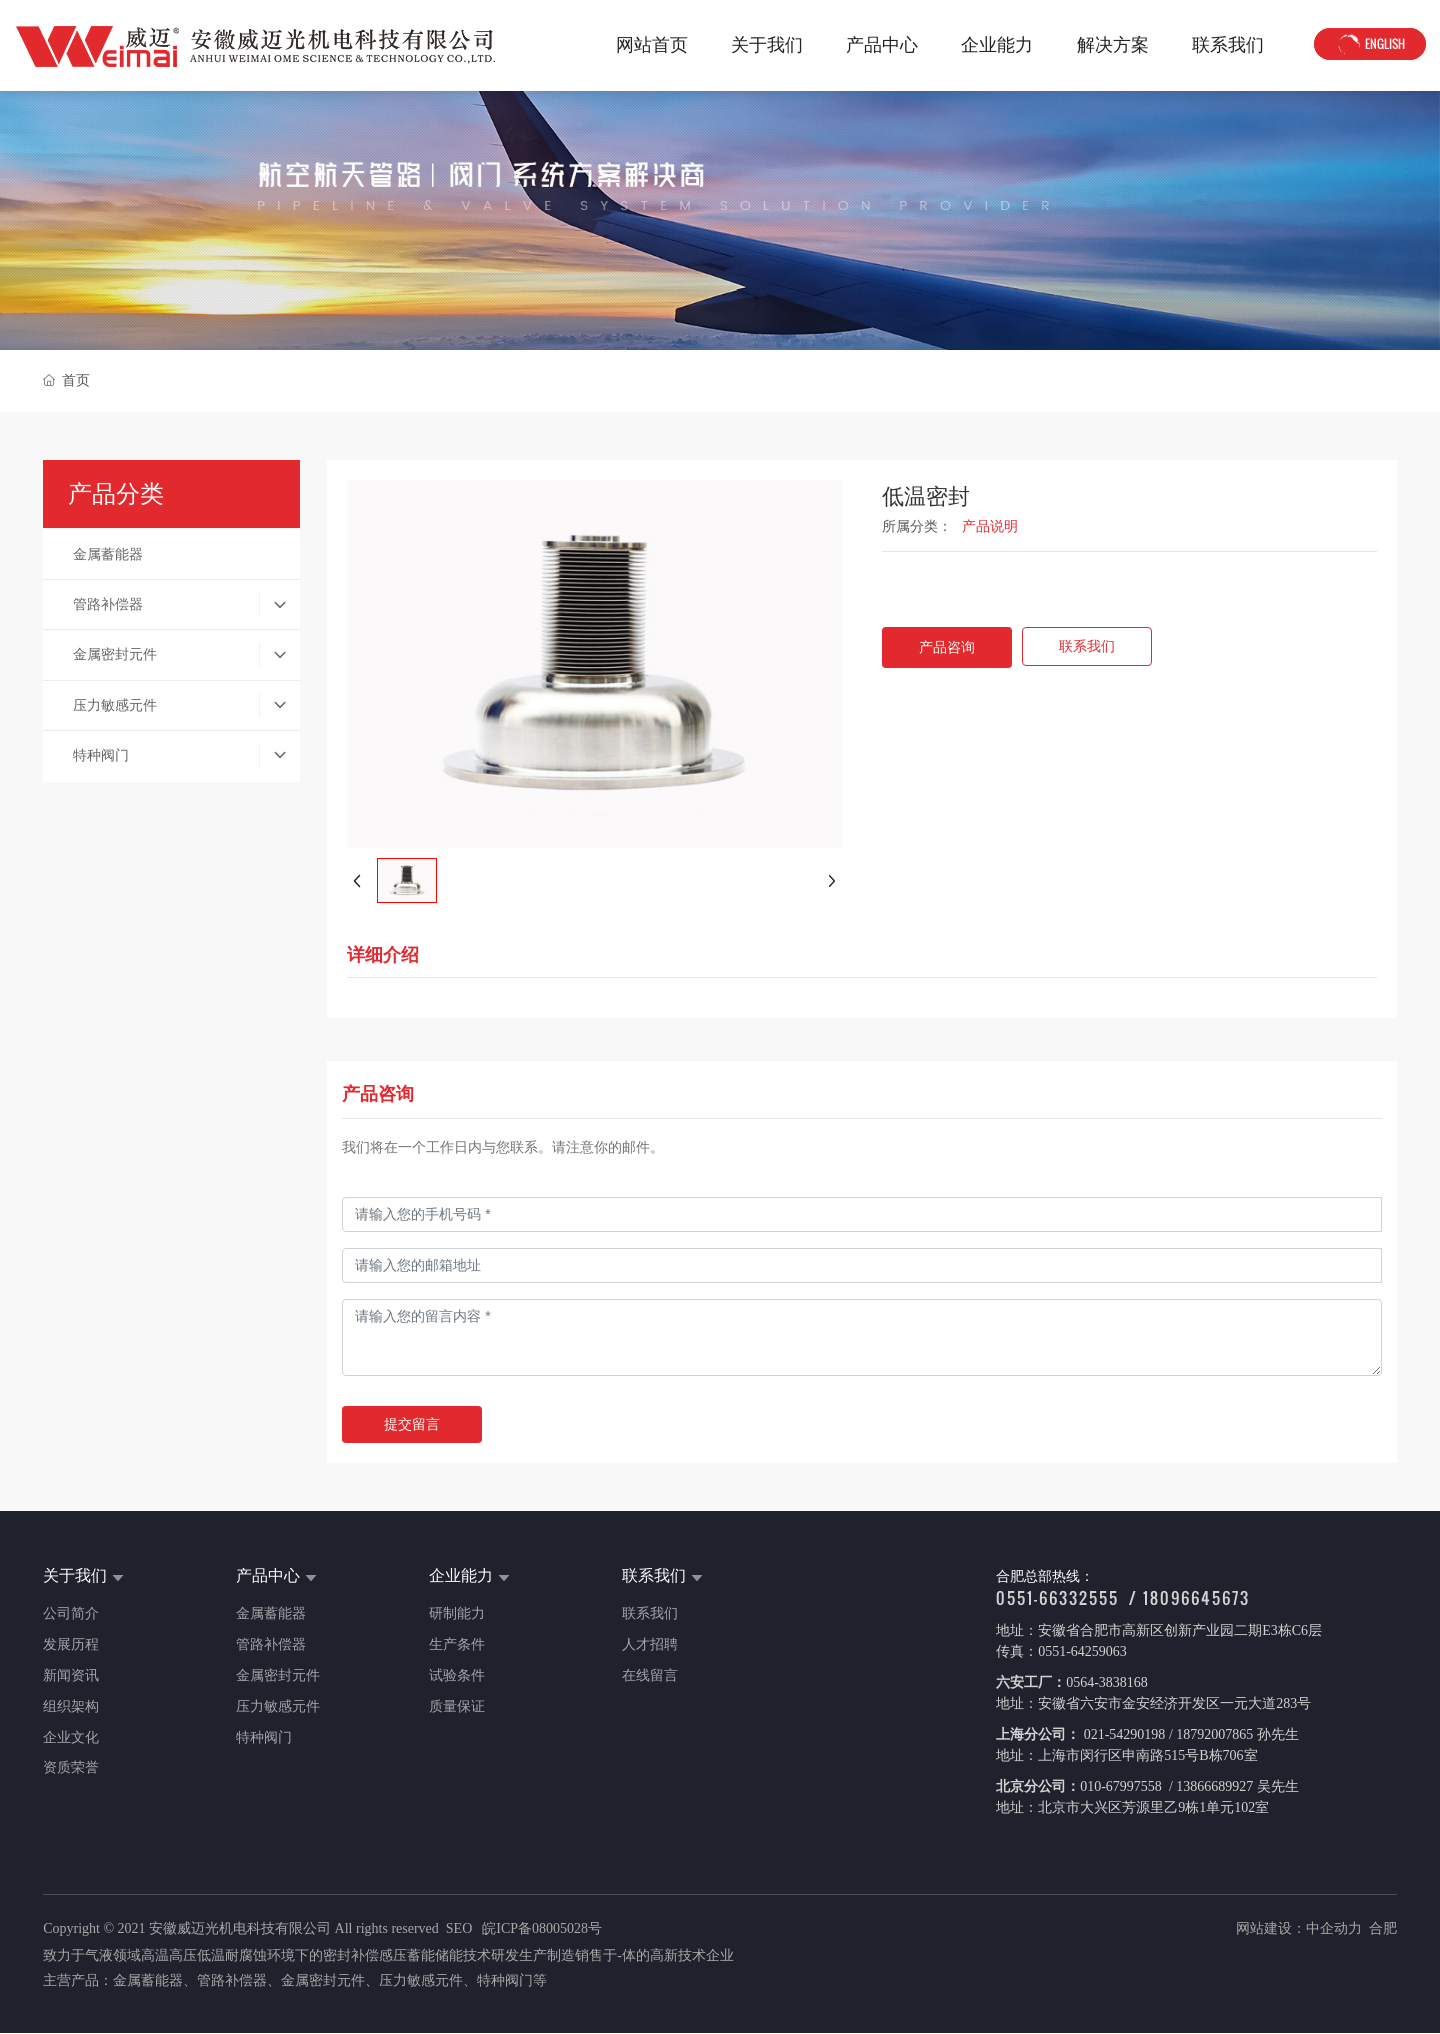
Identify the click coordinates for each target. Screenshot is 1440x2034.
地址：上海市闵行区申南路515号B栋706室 (1126, 1755)
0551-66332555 (1057, 1598)
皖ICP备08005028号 (542, 1928)
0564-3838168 (1107, 1682)
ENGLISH (1370, 45)
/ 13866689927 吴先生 (1231, 1786)
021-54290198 (1122, 1734)
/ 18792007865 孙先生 (1231, 1734)
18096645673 (1196, 1598)
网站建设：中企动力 (1299, 1928)
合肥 (1383, 1928)
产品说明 (990, 526)
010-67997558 (1122, 1786)
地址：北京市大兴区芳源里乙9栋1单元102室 (1132, 1807)
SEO (459, 1928)
